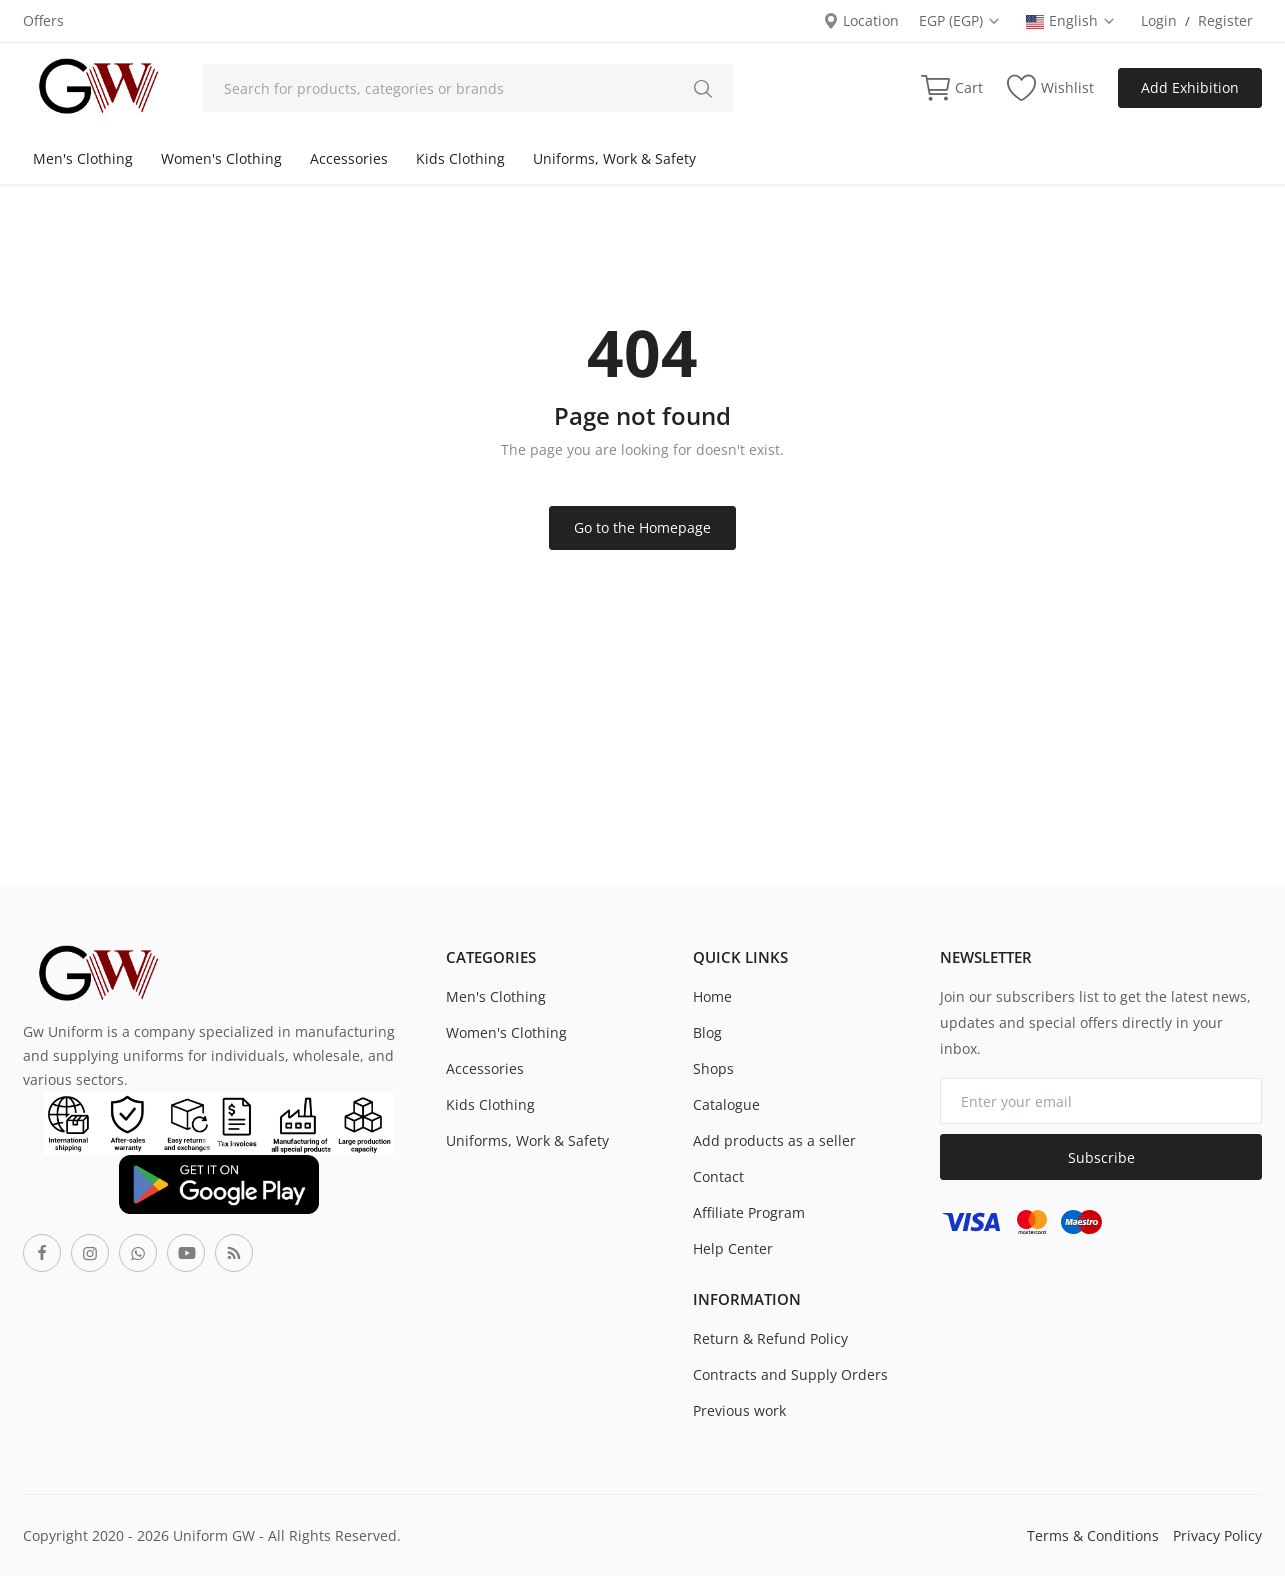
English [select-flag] (1071, 20)
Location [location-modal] (861, 20)
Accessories (349, 158)
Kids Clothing (460, 158)
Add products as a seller (774, 1140)
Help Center (733, 1248)
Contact (718, 1176)
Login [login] (1159, 20)
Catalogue (726, 1104)
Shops (713, 1068)
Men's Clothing (83, 158)
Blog (707, 1032)
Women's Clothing (221, 158)
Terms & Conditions (1093, 1535)
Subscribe (1101, 1157)
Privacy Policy (1217, 1535)
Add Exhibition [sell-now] (1190, 87)
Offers (43, 20)
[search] (703, 88)
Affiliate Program (749, 1212)
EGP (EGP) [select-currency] (960, 20)
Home (712, 996)
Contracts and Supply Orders (790, 1374)
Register (1225, 20)
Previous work (739, 1410)
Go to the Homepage (642, 527)
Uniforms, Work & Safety (614, 158)
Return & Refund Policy (770, 1338)
